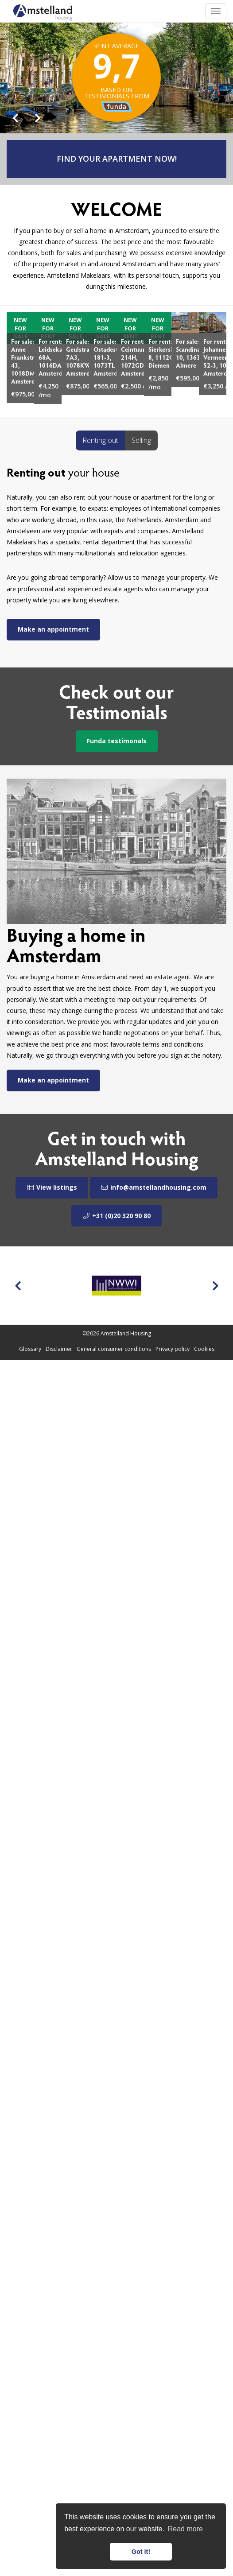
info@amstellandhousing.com (154, 1187)
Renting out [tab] (100, 440)
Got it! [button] (141, 2551)
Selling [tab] (141, 440)
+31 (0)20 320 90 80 (116, 1215)
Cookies (204, 1349)
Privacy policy (172, 1349)
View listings (52, 1187)
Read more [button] (185, 2529)
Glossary (30, 1349)
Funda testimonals (117, 741)
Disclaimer (59, 1349)
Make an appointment (53, 629)
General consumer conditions (114, 1349)
